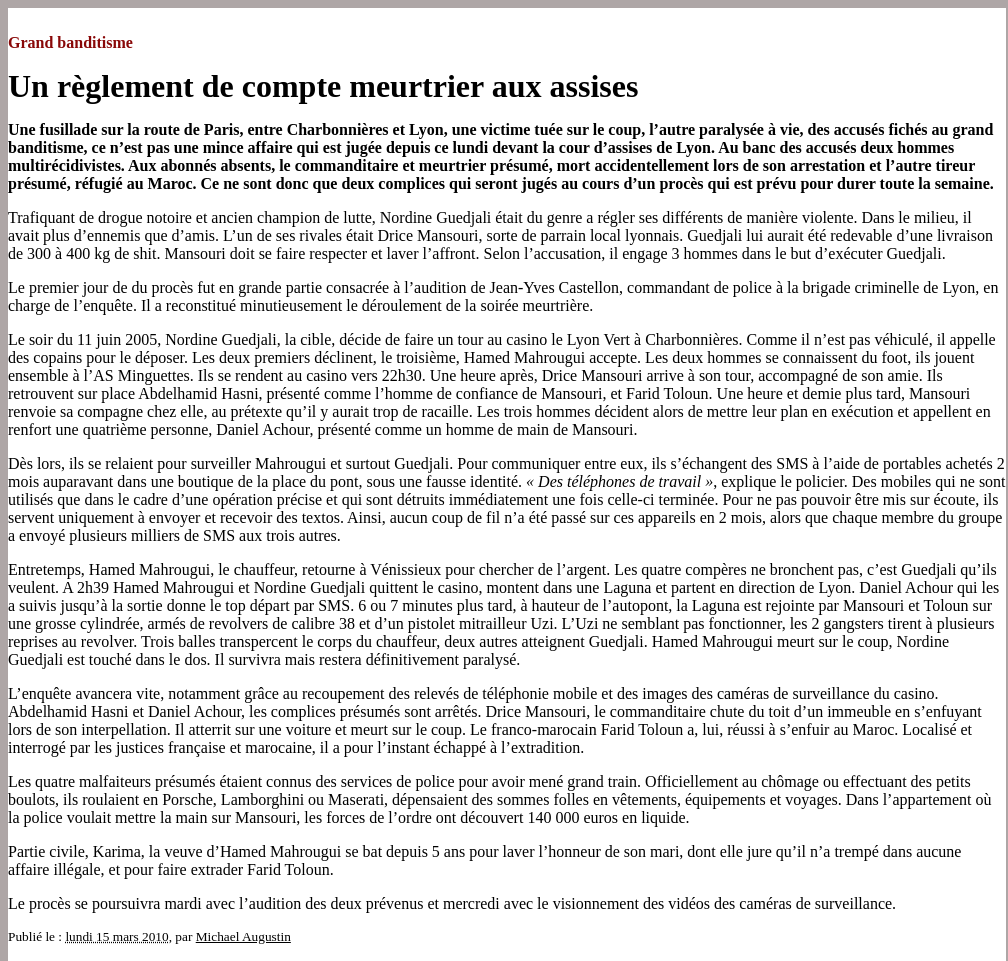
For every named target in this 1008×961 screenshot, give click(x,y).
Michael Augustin (243, 936)
